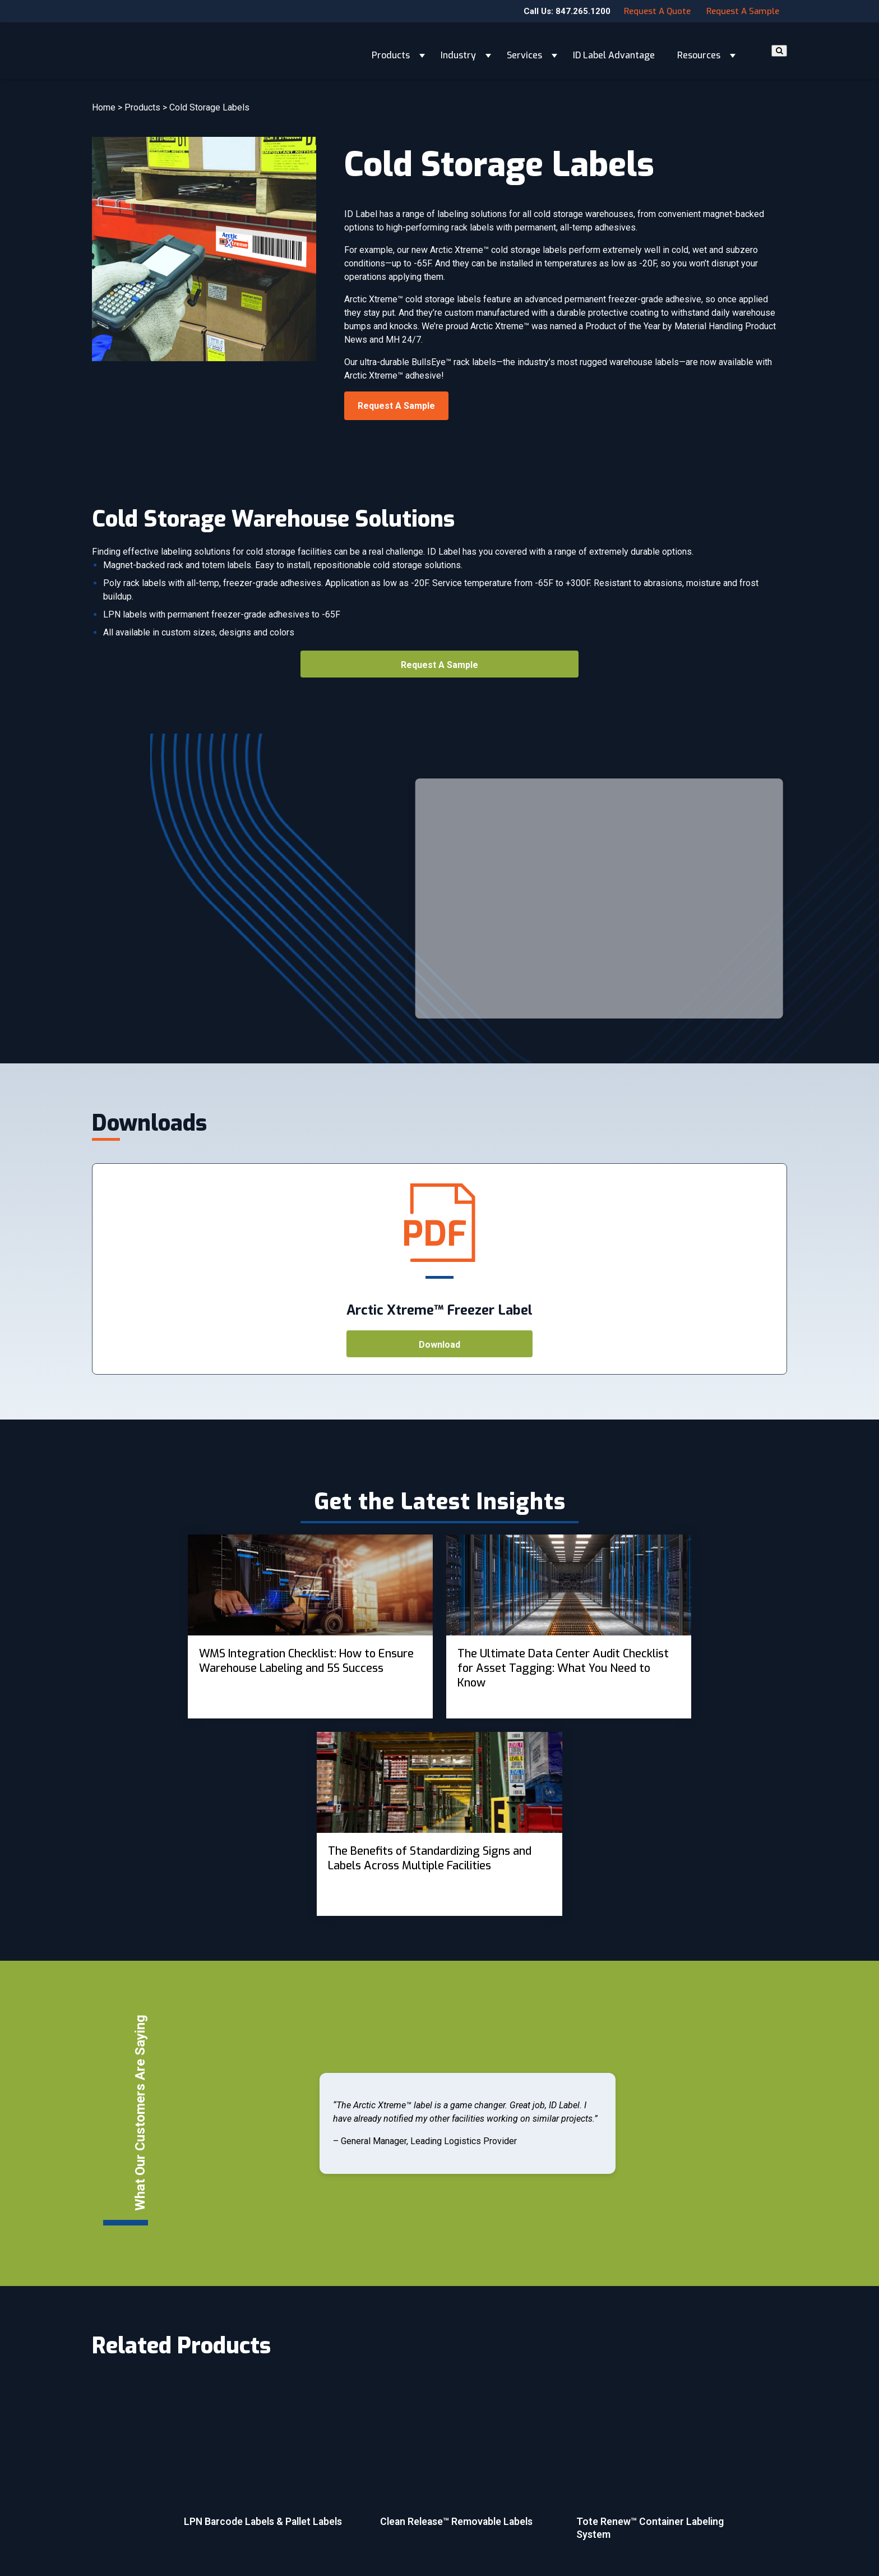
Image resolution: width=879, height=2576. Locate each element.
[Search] (779, 51)
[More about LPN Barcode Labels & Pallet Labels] (274, 2254)
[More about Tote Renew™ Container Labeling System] (666, 2261)
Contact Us (700, 2458)
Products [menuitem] (290, 2450)
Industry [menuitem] (288, 2471)
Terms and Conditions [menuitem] (488, 2492)
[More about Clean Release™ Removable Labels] (470, 2254)
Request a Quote (657, 11)
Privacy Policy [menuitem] (473, 2513)
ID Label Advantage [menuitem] (308, 2513)
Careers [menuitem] (461, 2450)
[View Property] (208, 1626)
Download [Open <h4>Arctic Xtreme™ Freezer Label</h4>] (439, 1344)
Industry (458, 50)
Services (524, 50)
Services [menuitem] (289, 2492)
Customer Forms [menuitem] (478, 2471)
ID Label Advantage (614, 50)
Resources (698, 50)
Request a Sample (742, 11)
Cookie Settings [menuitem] (476, 2533)
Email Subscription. (195, 2523)
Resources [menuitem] (293, 2533)
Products (391, 50)
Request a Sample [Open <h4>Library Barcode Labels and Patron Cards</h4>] (396, 405)
